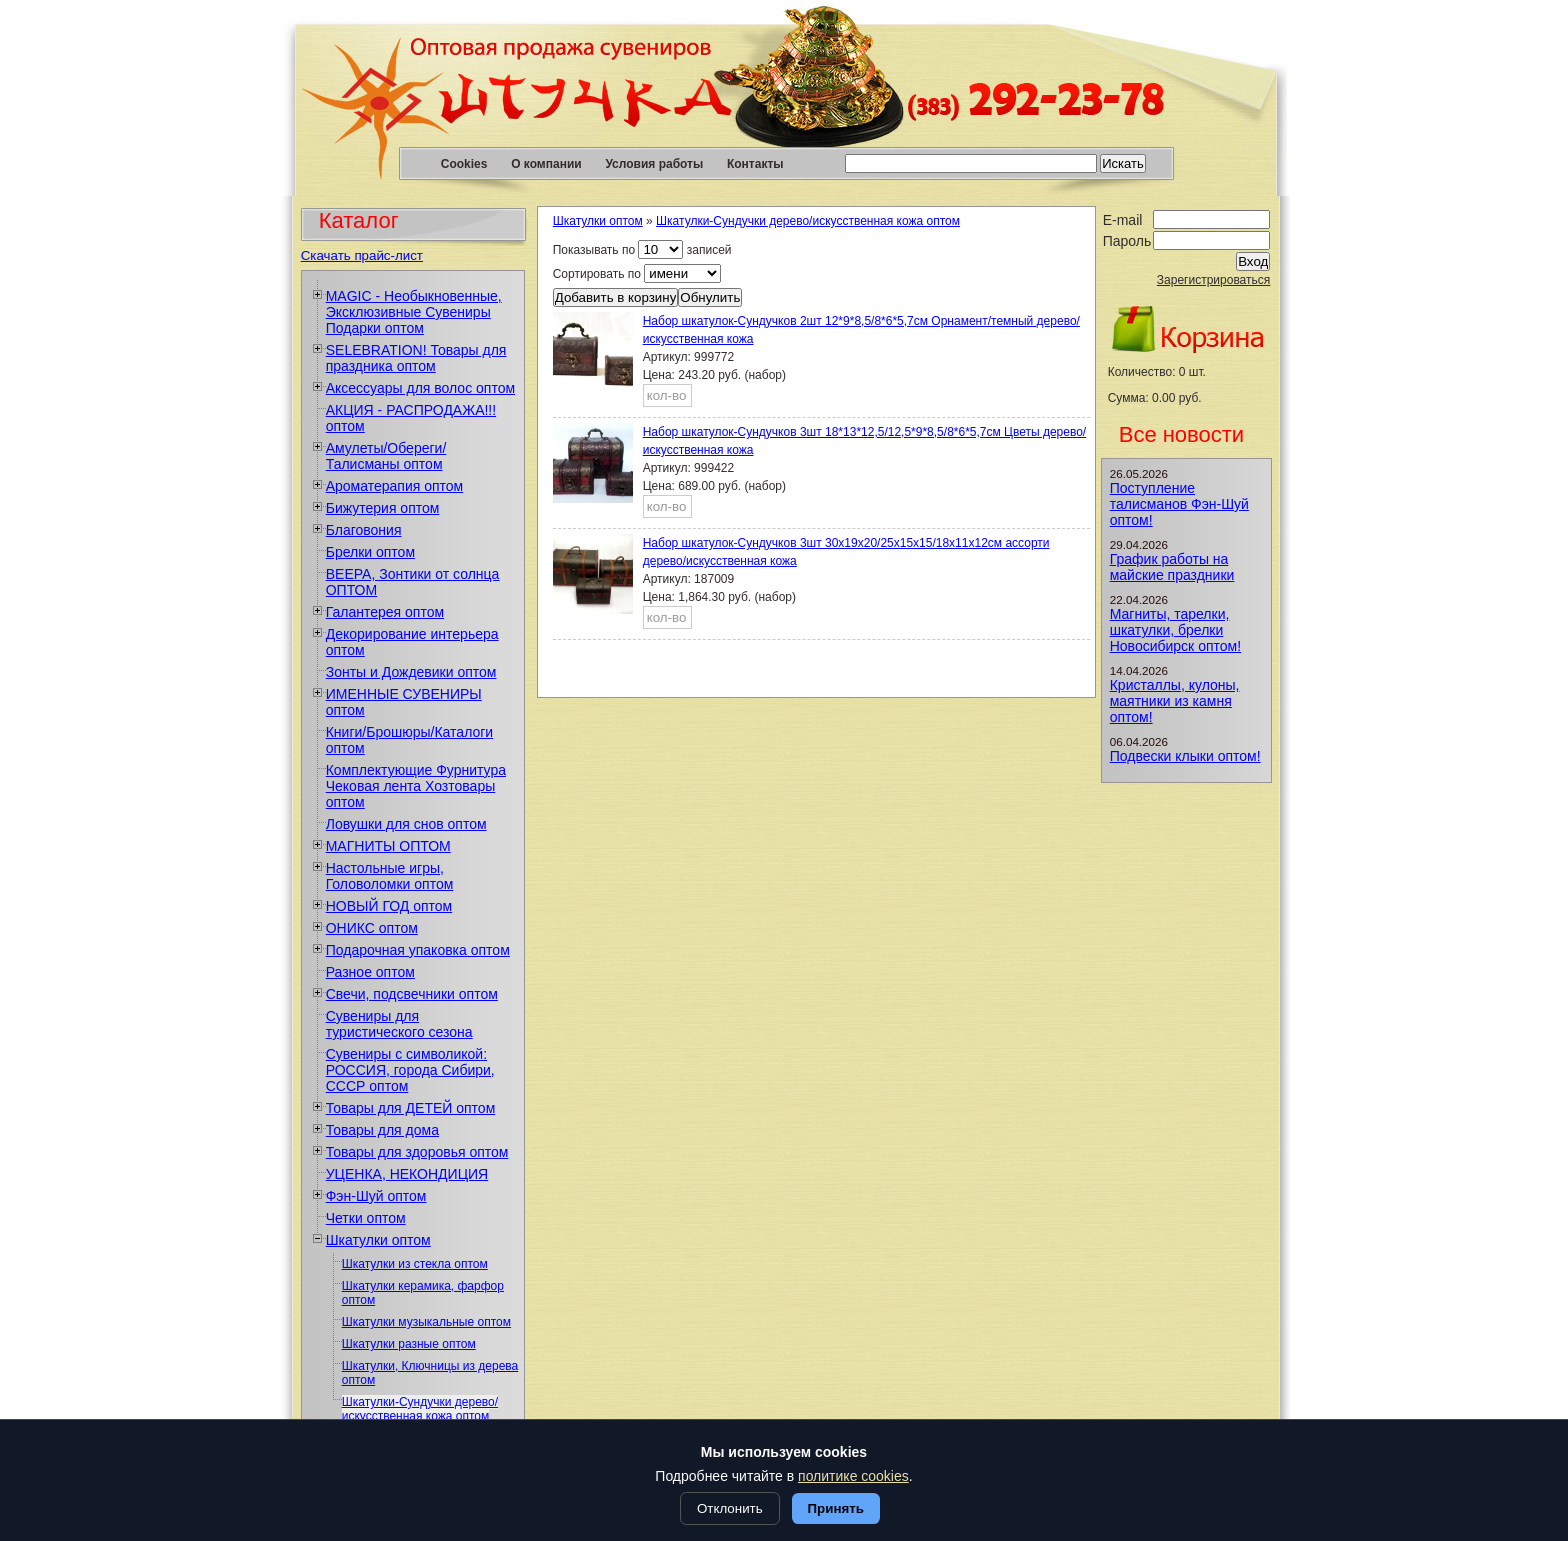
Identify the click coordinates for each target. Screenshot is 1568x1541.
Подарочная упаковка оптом (418, 950)
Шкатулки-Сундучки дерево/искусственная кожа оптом (420, 1409)
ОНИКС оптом (372, 928)
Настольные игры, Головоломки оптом (390, 876)
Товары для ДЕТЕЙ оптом (411, 1108)
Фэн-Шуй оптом (376, 1196)
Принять (836, 1508)
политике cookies (853, 1476)
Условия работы (654, 164)
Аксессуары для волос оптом (420, 388)
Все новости (1181, 434)
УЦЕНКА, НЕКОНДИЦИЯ (407, 1174)
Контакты (755, 164)
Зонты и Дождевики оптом (411, 672)
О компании (546, 164)
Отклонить (730, 1508)
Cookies (464, 164)
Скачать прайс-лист (362, 255)
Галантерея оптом (385, 612)
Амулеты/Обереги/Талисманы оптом (386, 456)
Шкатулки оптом (378, 1240)
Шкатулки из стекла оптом (415, 1264)
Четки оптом (366, 1218)
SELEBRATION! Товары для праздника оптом (416, 358)
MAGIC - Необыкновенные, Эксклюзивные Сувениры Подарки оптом (414, 312)
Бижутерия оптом (383, 508)
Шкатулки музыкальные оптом (426, 1322)
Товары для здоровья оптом (417, 1152)
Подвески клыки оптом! (1185, 756)
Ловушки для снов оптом (406, 824)
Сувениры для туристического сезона (399, 1024)
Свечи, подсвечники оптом (412, 994)
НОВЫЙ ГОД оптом (389, 906)
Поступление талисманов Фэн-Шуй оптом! (1179, 504)
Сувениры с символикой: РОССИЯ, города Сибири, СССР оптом (410, 1070)
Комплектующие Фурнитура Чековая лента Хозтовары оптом (416, 786)
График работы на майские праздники (1172, 567)
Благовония (364, 530)
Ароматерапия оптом (395, 486)
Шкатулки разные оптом (409, 1344)
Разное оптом (370, 972)
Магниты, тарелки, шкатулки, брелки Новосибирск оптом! (1175, 630)
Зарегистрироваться (1213, 280)
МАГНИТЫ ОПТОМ (388, 846)
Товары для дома (382, 1130)
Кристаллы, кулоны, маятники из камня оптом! (1175, 701)
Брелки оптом (370, 552)
